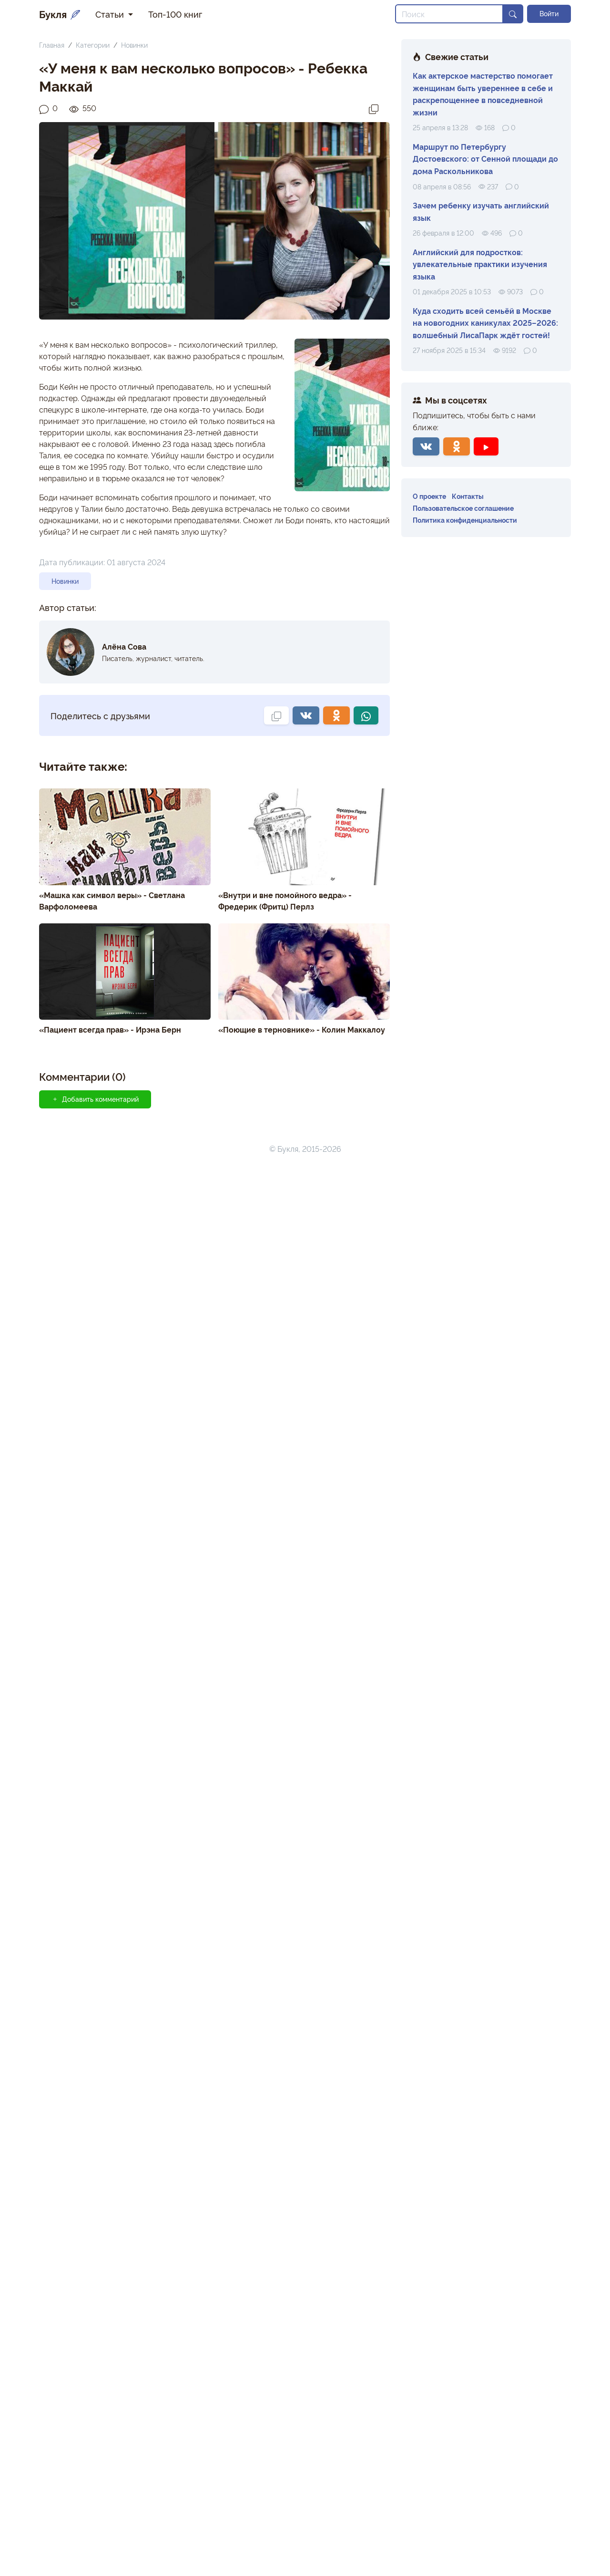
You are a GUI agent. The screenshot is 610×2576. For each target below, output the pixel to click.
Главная (51, 44)
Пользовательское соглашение (463, 507)
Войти (549, 13)
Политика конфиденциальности (465, 519)
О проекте (429, 495)
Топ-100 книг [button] (175, 14)
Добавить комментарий (95, 1099)
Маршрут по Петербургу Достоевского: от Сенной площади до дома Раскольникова (485, 158)
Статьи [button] (110, 14)
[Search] (449, 13)
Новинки (134, 44)
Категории (93, 44)
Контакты (468, 495)
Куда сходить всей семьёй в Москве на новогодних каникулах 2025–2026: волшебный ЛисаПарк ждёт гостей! (485, 322)
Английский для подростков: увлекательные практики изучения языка (480, 264)
